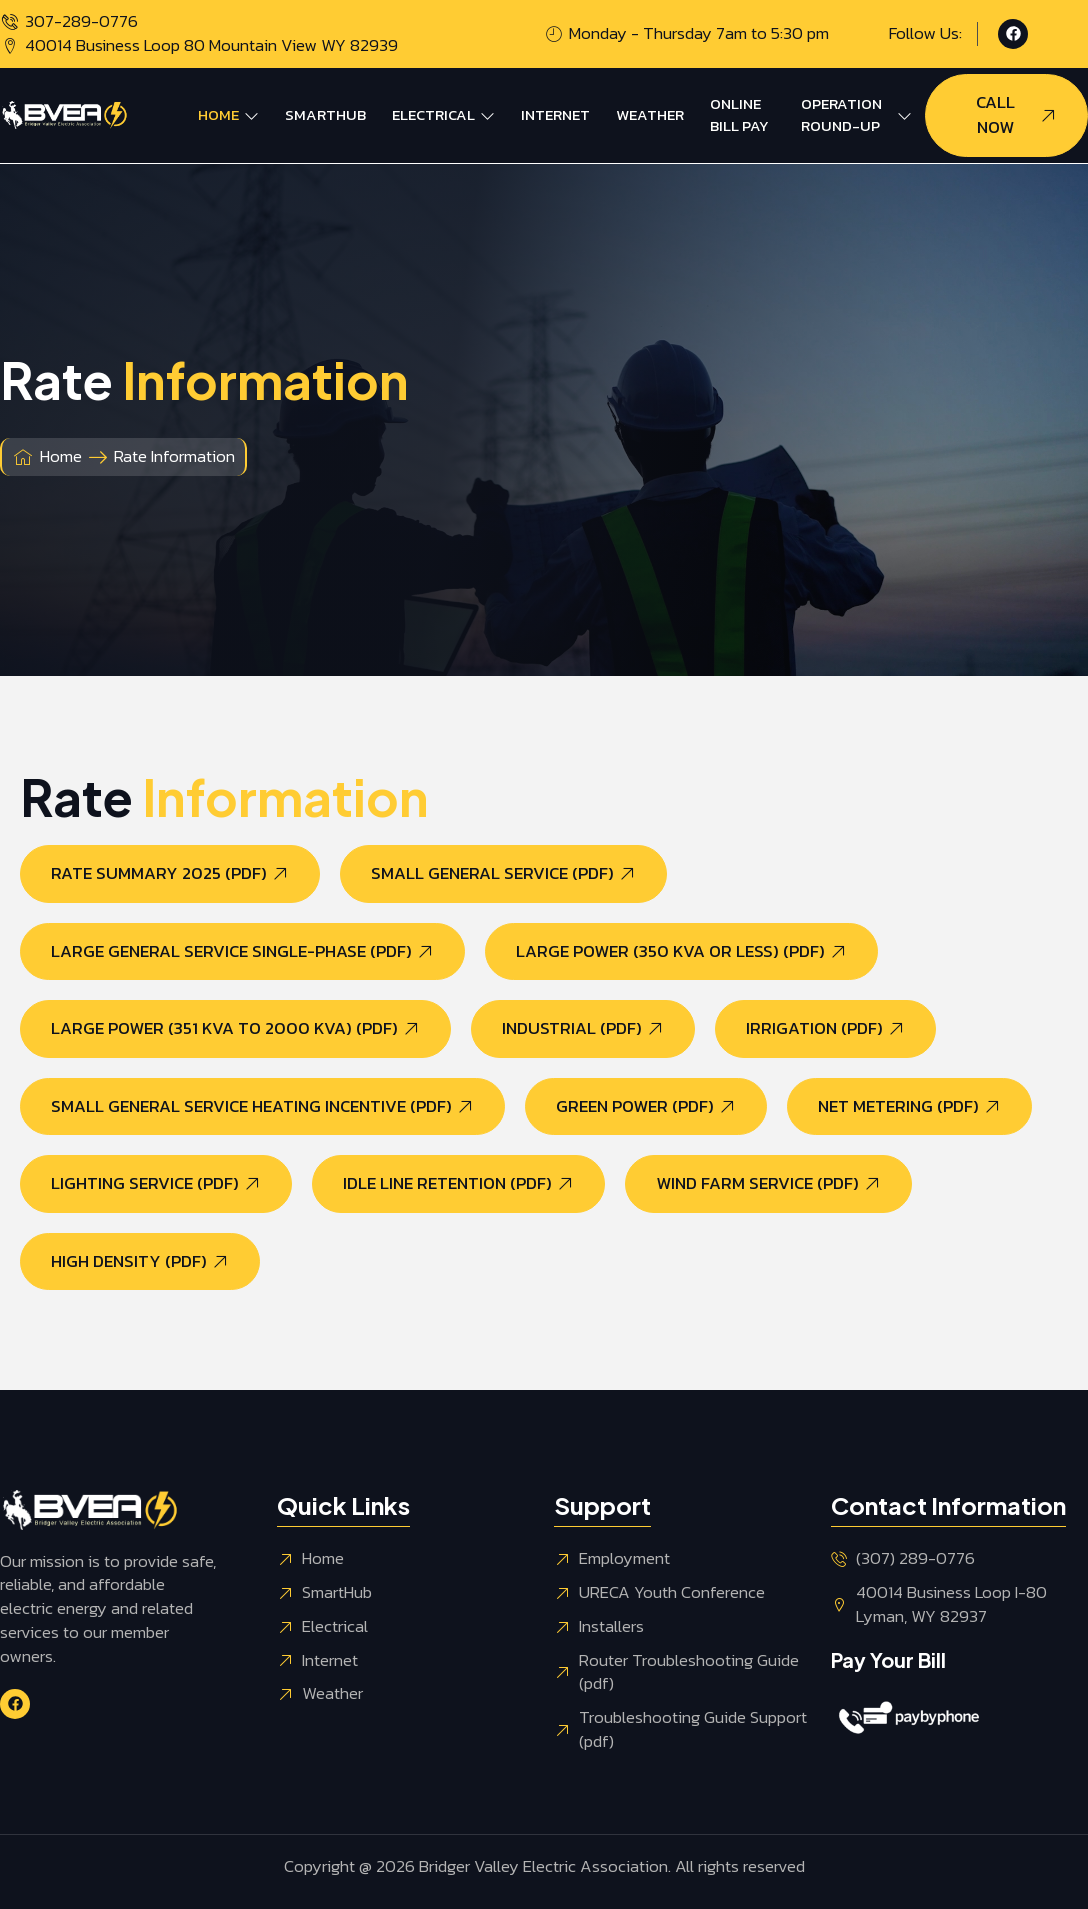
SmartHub (325, 114)
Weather (650, 114)
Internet (555, 114)
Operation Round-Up (856, 115)
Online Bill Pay (739, 115)
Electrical (443, 114)
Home (228, 114)
